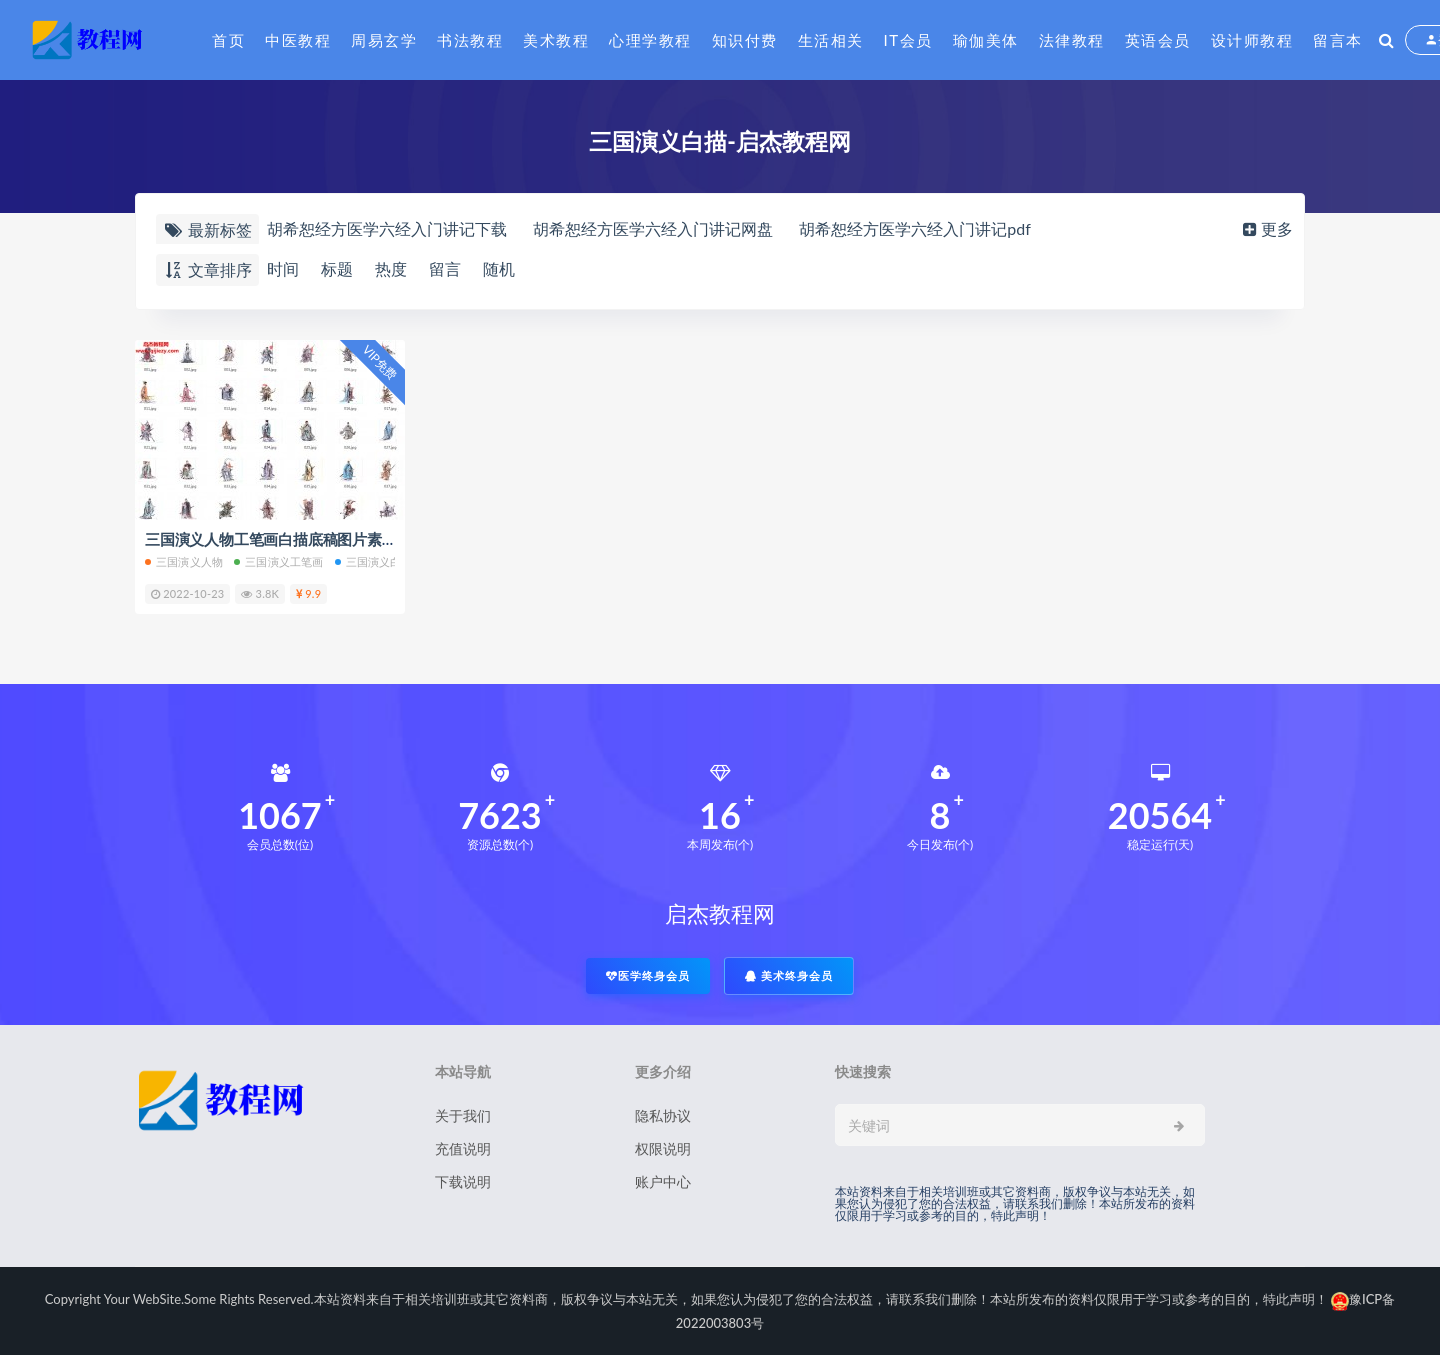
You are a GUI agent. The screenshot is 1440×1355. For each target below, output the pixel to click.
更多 (1266, 228)
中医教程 (298, 40)
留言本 (1338, 40)
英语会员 (1158, 40)
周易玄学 (384, 40)
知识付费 (745, 40)
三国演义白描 (374, 561)
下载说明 (463, 1181)
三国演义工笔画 (278, 561)
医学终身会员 (648, 975)
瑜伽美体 (986, 40)
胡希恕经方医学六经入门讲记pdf (915, 228)
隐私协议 (663, 1115)
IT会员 (908, 40)
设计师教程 (1252, 40)
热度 (391, 268)
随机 (499, 268)
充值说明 (463, 1148)
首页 (228, 40)
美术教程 (556, 40)
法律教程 (1072, 40)
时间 (283, 268)
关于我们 (463, 1115)
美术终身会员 (789, 975)
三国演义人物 (184, 561)
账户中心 (663, 1181)
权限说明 (663, 1148)
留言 (445, 268)
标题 (337, 268)
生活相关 (831, 40)
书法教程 (470, 40)
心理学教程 (650, 40)
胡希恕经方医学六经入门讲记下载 (387, 228)
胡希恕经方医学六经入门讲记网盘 (653, 228)
